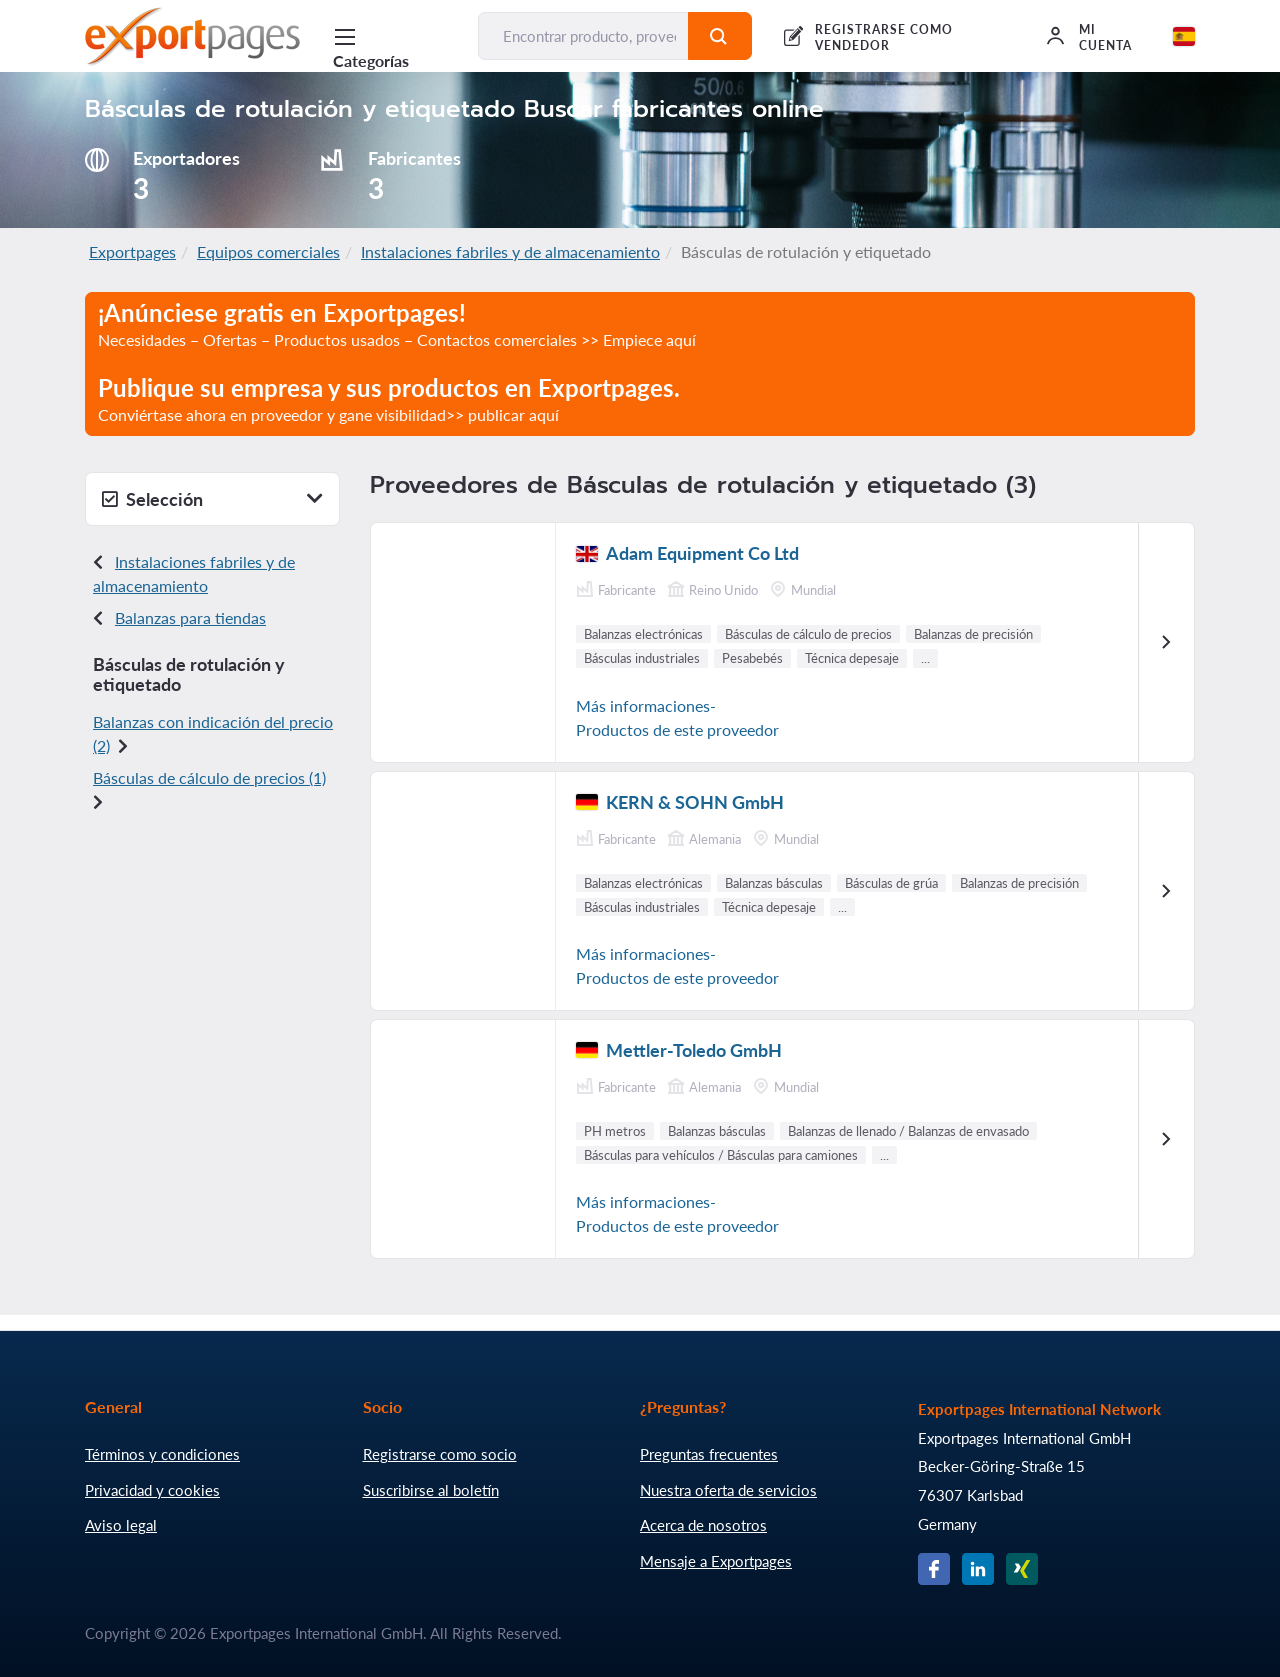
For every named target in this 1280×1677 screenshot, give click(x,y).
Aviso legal (121, 1525)
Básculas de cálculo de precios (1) (209, 777)
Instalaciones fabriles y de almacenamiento (510, 251)
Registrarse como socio (440, 1454)
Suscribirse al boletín (431, 1490)
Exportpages (132, 251)
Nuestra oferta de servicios (728, 1490)
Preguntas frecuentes (709, 1454)
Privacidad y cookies (152, 1490)
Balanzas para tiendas (190, 617)
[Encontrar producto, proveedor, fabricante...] (583, 36)
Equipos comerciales (268, 251)
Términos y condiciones (162, 1454)
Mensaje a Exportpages (716, 1561)
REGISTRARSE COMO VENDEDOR (883, 37)
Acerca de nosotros (703, 1525)
